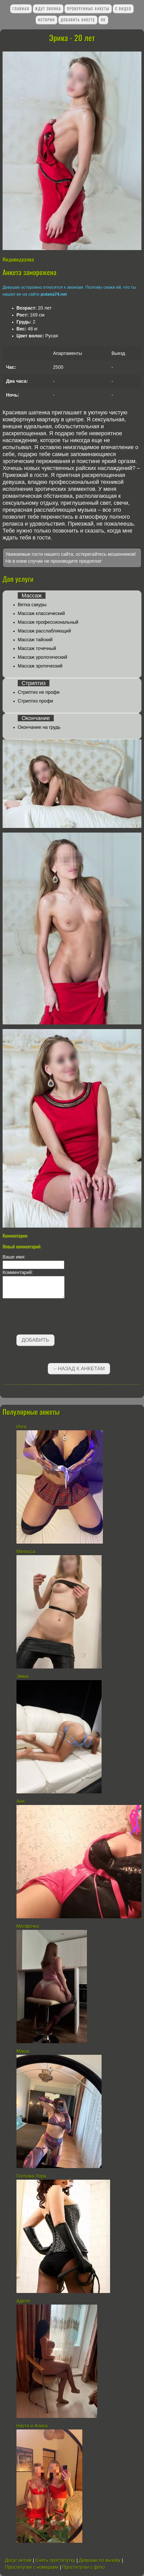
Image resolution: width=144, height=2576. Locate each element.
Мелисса (25, 1551)
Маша (22, 2051)
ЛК (103, 19)
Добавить (35, 1340)
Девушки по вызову (99, 2560)
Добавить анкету (78, 19)
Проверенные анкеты (88, 8)
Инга (21, 1426)
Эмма (22, 1676)
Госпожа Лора (31, 2176)
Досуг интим (18, 2560)
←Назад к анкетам (79, 1368)
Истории (46, 19)
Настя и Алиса (32, 2425)
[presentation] (42, 1317)
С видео (123, 8)
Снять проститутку (55, 2560)
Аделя (23, 2301)
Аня (20, 1801)
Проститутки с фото (83, 2567)
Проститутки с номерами (32, 2567)
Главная (20, 8)
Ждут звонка (48, 8)
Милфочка (27, 1926)
